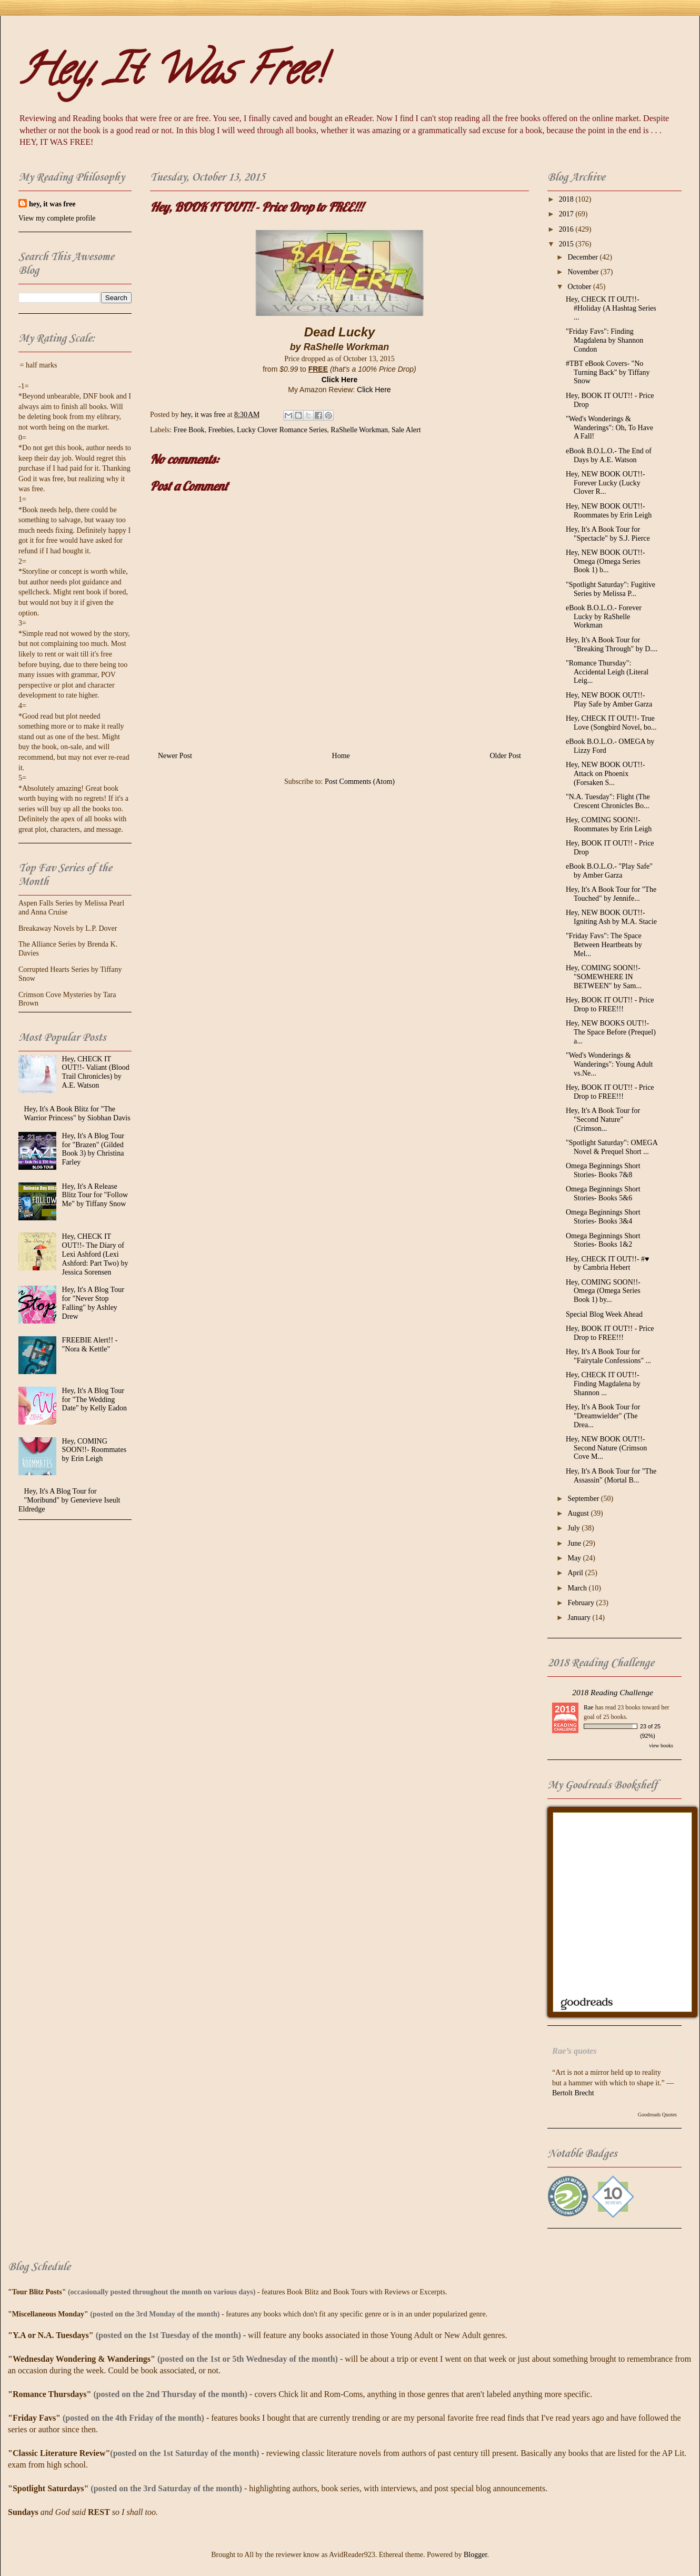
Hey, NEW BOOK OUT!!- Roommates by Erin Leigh (609, 510)
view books (661, 1745)
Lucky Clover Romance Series (282, 430)
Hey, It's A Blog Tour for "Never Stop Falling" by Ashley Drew (93, 1303)
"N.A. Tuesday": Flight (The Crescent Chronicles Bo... (608, 801)
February (581, 1603)
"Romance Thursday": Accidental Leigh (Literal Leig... (607, 672)
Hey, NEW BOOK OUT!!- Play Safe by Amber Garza (609, 699)
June (575, 1543)
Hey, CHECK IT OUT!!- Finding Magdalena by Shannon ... (603, 1384)
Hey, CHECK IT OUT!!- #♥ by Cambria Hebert (607, 1263)
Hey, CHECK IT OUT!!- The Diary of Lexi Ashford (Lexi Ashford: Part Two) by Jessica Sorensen (95, 1254)
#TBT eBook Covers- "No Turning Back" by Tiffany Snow (608, 372)
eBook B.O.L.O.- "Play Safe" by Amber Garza (609, 870)
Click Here (339, 379)
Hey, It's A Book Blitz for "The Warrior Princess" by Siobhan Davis (77, 1113)
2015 (567, 244)
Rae (589, 1707)
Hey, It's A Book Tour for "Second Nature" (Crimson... (603, 1119)
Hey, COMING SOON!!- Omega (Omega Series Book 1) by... (603, 1291)
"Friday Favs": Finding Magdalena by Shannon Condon (604, 340)
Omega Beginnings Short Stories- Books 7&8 (603, 1170)
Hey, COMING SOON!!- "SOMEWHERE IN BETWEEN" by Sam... (604, 977)
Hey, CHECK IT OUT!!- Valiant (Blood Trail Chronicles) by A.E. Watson (95, 1072)
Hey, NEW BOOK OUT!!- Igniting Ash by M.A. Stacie (611, 917)
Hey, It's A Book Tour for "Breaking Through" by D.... (611, 644)
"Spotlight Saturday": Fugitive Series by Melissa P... (610, 589)
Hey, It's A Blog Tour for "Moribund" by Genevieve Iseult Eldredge (69, 1500)
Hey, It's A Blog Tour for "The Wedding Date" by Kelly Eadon (94, 1400)
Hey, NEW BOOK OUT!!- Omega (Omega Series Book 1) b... (605, 561)
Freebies (220, 430)
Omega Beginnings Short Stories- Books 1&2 (603, 1240)
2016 (567, 229)
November (584, 272)
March (577, 1588)
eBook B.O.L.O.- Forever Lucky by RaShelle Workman (604, 617)
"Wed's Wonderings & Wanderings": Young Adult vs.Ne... (609, 1064)
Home (341, 756)
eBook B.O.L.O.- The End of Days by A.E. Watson (609, 455)
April (576, 1573)
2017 (567, 214)
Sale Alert (406, 430)
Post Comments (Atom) (360, 781)
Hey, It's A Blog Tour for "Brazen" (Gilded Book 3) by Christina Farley (93, 1149)
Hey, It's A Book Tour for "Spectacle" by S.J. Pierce (608, 533)
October (580, 287)
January (579, 1618)
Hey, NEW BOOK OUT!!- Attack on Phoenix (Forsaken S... (605, 774)
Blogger (475, 2555)
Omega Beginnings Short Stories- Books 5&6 (603, 1193)
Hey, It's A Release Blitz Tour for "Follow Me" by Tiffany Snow (95, 1195)
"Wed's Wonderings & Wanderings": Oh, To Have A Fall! (609, 428)
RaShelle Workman (359, 430)
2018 (567, 199)
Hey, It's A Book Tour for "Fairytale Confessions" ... (608, 1356)
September (584, 1499)
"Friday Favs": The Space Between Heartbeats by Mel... (604, 945)
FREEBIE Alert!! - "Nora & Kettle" (90, 1344)
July (574, 1528)
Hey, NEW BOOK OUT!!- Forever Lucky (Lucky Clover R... (605, 483)
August (579, 1513)
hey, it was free (52, 204)
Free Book (189, 430)
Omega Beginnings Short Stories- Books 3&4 (603, 1216)
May (575, 1558)
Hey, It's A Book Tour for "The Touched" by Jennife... (611, 894)
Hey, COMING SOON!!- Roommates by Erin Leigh (94, 1450)
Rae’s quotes (574, 2051)
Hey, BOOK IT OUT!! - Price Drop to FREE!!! (610, 1004)
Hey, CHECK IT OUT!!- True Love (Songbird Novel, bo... (611, 722)
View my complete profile (57, 218)
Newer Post (175, 756)
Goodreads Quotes (657, 2114)
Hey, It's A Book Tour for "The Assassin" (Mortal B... (611, 1475)
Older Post (506, 756)
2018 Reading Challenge (612, 1692)
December (583, 257)
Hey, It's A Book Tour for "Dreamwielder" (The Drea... (603, 1416)
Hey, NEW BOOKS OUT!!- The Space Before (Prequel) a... (611, 1032)
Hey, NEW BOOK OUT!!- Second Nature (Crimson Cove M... (606, 1448)
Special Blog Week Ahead (604, 1314)
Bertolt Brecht (573, 2093)
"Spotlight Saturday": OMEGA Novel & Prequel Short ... (611, 1147)
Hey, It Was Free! (170, 74)
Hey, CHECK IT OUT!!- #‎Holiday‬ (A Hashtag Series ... (611, 308)
